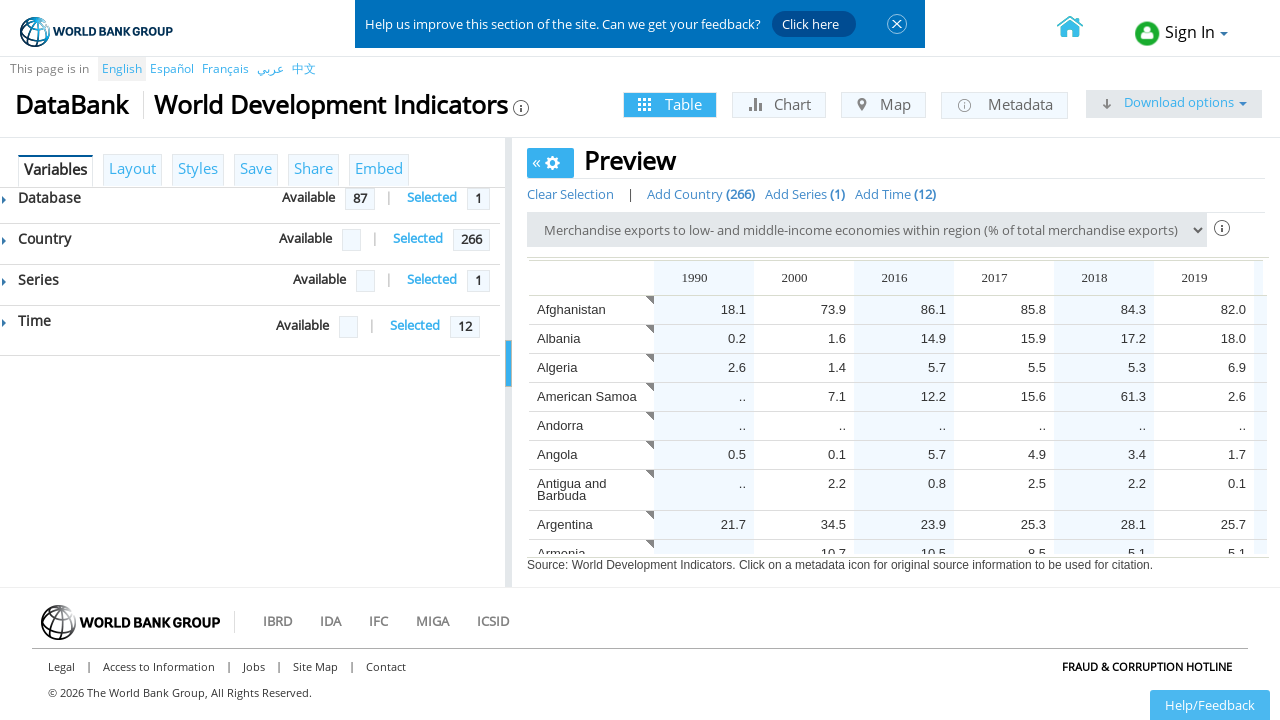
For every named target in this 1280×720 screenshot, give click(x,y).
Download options (1174, 102)
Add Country (701, 194)
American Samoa (587, 396)
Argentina (565, 524)
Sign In (1181, 33)
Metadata (1004, 105)
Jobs (254, 666)
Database (41, 197)
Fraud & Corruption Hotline (1147, 666)
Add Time (895, 194)
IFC (378, 621)
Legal (61, 666)
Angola (557, 454)
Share (313, 168)
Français (225, 68)
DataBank (71, 104)
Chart (779, 104)
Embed (379, 168)
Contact (386, 666)
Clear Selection (570, 194)
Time (26, 320)
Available (308, 197)
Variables (55, 169)
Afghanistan (571, 309)
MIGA (432, 621)
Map (883, 104)
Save (256, 168)
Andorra (560, 425)
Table (670, 104)
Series (30, 279)
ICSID (493, 621)
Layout (132, 168)
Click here (810, 24)
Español (172, 68)
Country (36, 238)
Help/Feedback (1210, 705)
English (122, 68)
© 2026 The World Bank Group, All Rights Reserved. (180, 692)
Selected (432, 197)
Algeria (557, 367)
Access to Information (159, 666)
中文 (304, 68)
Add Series (805, 194)
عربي (270, 68)
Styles (198, 168)
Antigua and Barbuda (571, 489)
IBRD (277, 621)
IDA (330, 621)
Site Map (315, 666)
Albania (558, 338)
